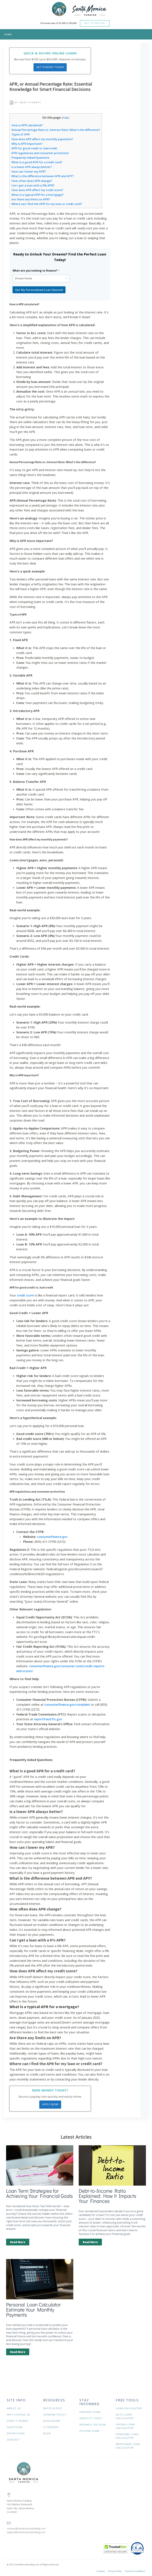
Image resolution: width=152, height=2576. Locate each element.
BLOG (47, 2433)
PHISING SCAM (89, 2430)
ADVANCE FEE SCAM (92, 2424)
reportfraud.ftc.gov (48, 1719)
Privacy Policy (115, 2571)
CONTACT (13, 2439)
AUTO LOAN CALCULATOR (125, 2416)
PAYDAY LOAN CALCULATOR (125, 2426)
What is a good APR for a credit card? (36, 162)
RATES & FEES (52, 2408)
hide (65, 118)
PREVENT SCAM (89, 2412)
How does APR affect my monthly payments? (42, 139)
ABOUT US (14, 2408)
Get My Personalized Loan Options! (39, 290)
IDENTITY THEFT (91, 2418)
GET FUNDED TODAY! (50, 67)
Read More (17, 2242)
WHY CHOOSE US (18, 2414)
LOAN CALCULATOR (129, 2408)
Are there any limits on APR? (30, 199)
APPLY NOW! (50, 2104)
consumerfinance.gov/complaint (67, 1704)
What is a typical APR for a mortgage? (37, 195)
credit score (25, 1295)
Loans (8, 34)
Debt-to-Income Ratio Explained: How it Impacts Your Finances (107, 2196)
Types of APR (20, 134)
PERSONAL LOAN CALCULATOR (127, 2435)
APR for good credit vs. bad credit (34, 148)
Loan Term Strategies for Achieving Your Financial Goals (39, 2193)
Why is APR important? (26, 144)
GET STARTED (94, 23)
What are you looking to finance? (36, 270)
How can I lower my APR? (28, 171)
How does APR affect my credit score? (37, 190)
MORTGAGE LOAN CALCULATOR (128, 2445)
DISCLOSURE (51, 2420)
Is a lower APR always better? (31, 167)
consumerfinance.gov (52, 1537)
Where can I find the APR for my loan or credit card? (46, 204)
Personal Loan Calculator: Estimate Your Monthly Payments (33, 2309)
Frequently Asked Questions (30, 158)
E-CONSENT (51, 2427)
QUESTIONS (15, 2427)
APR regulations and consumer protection (40, 153)
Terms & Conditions (135, 2571)
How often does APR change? (31, 181)
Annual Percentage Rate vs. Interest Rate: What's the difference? (55, 130)
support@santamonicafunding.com (26, 2532)
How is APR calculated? (27, 125)
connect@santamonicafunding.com (26, 2528)
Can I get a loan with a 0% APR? (32, 185)
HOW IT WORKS (17, 2420)
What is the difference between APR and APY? (42, 176)
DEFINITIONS (16, 2433)
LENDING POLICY (54, 2414)
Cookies (101, 2571)
